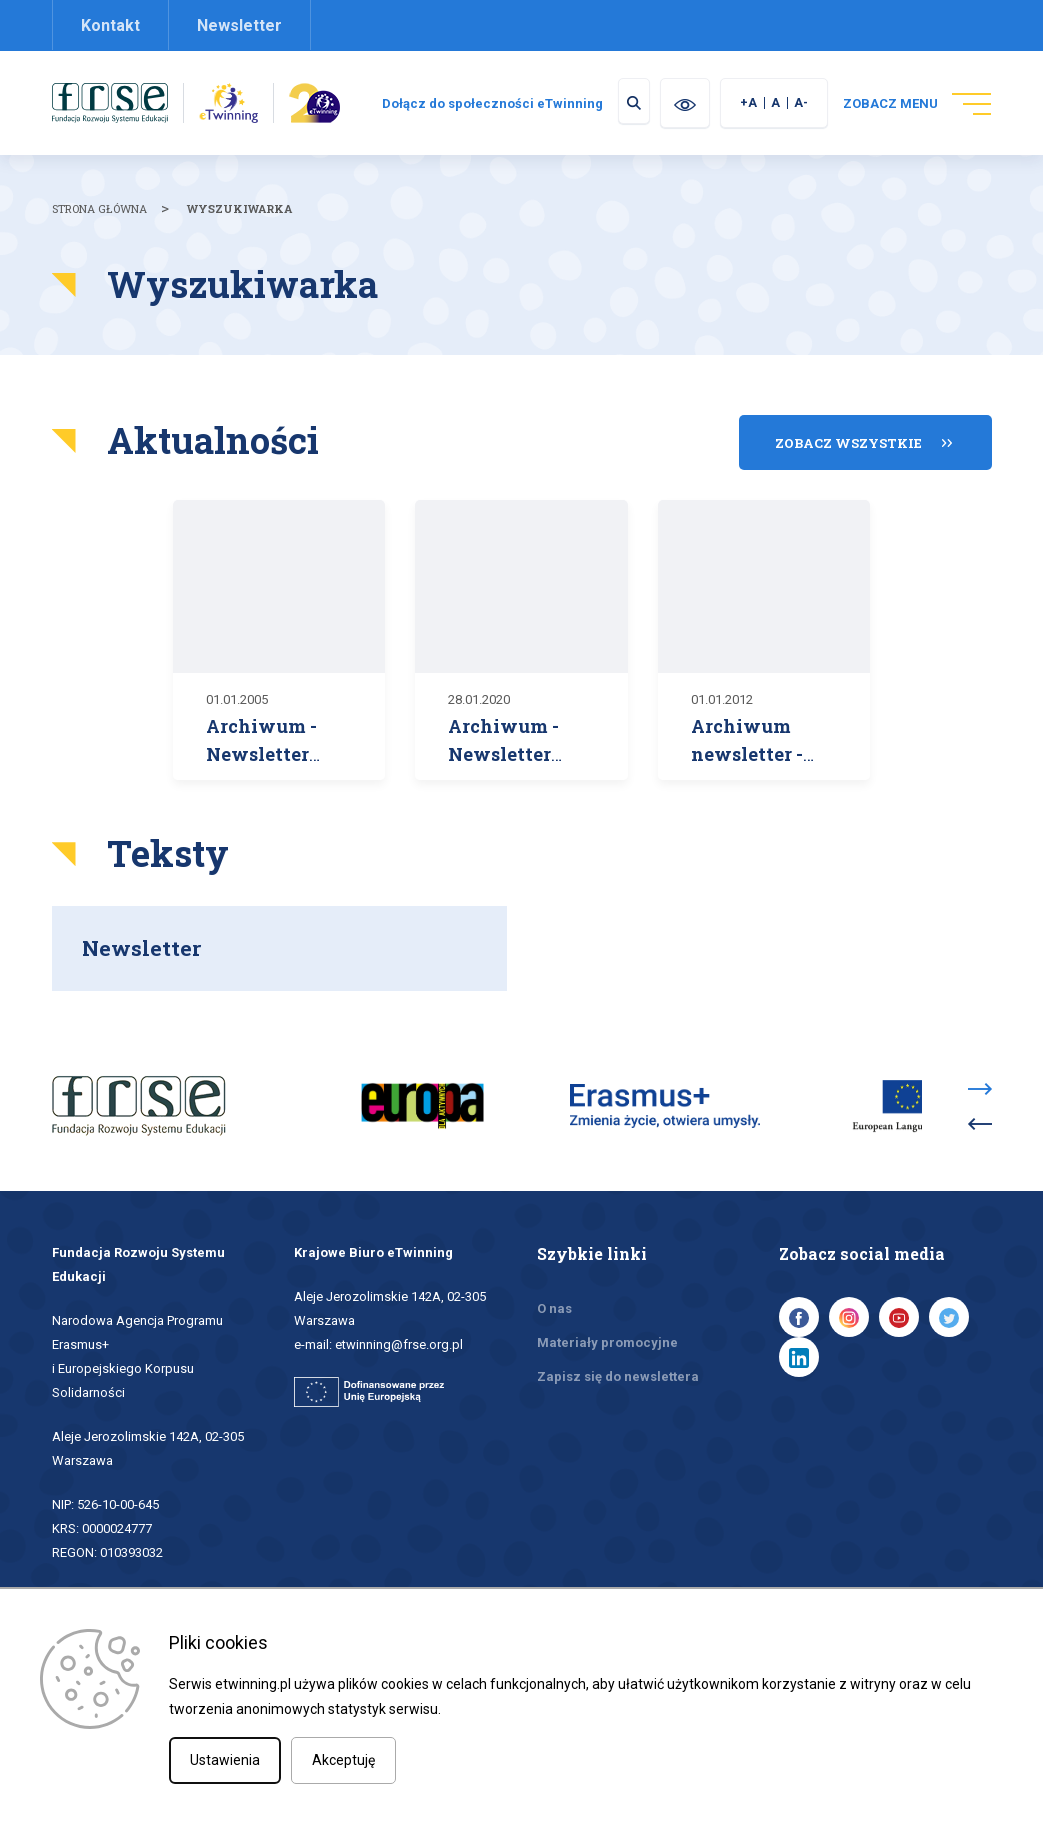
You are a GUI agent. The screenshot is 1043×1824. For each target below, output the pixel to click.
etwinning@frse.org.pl (399, 1356)
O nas (554, 1320)
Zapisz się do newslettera (618, 1388)
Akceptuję (343, 1760)
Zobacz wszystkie (848, 464)
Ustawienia (225, 1760)
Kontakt (110, 25)
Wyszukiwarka (239, 234)
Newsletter (239, 25)
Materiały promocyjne (607, 1354)
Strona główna (99, 234)
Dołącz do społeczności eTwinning (622, 103)
